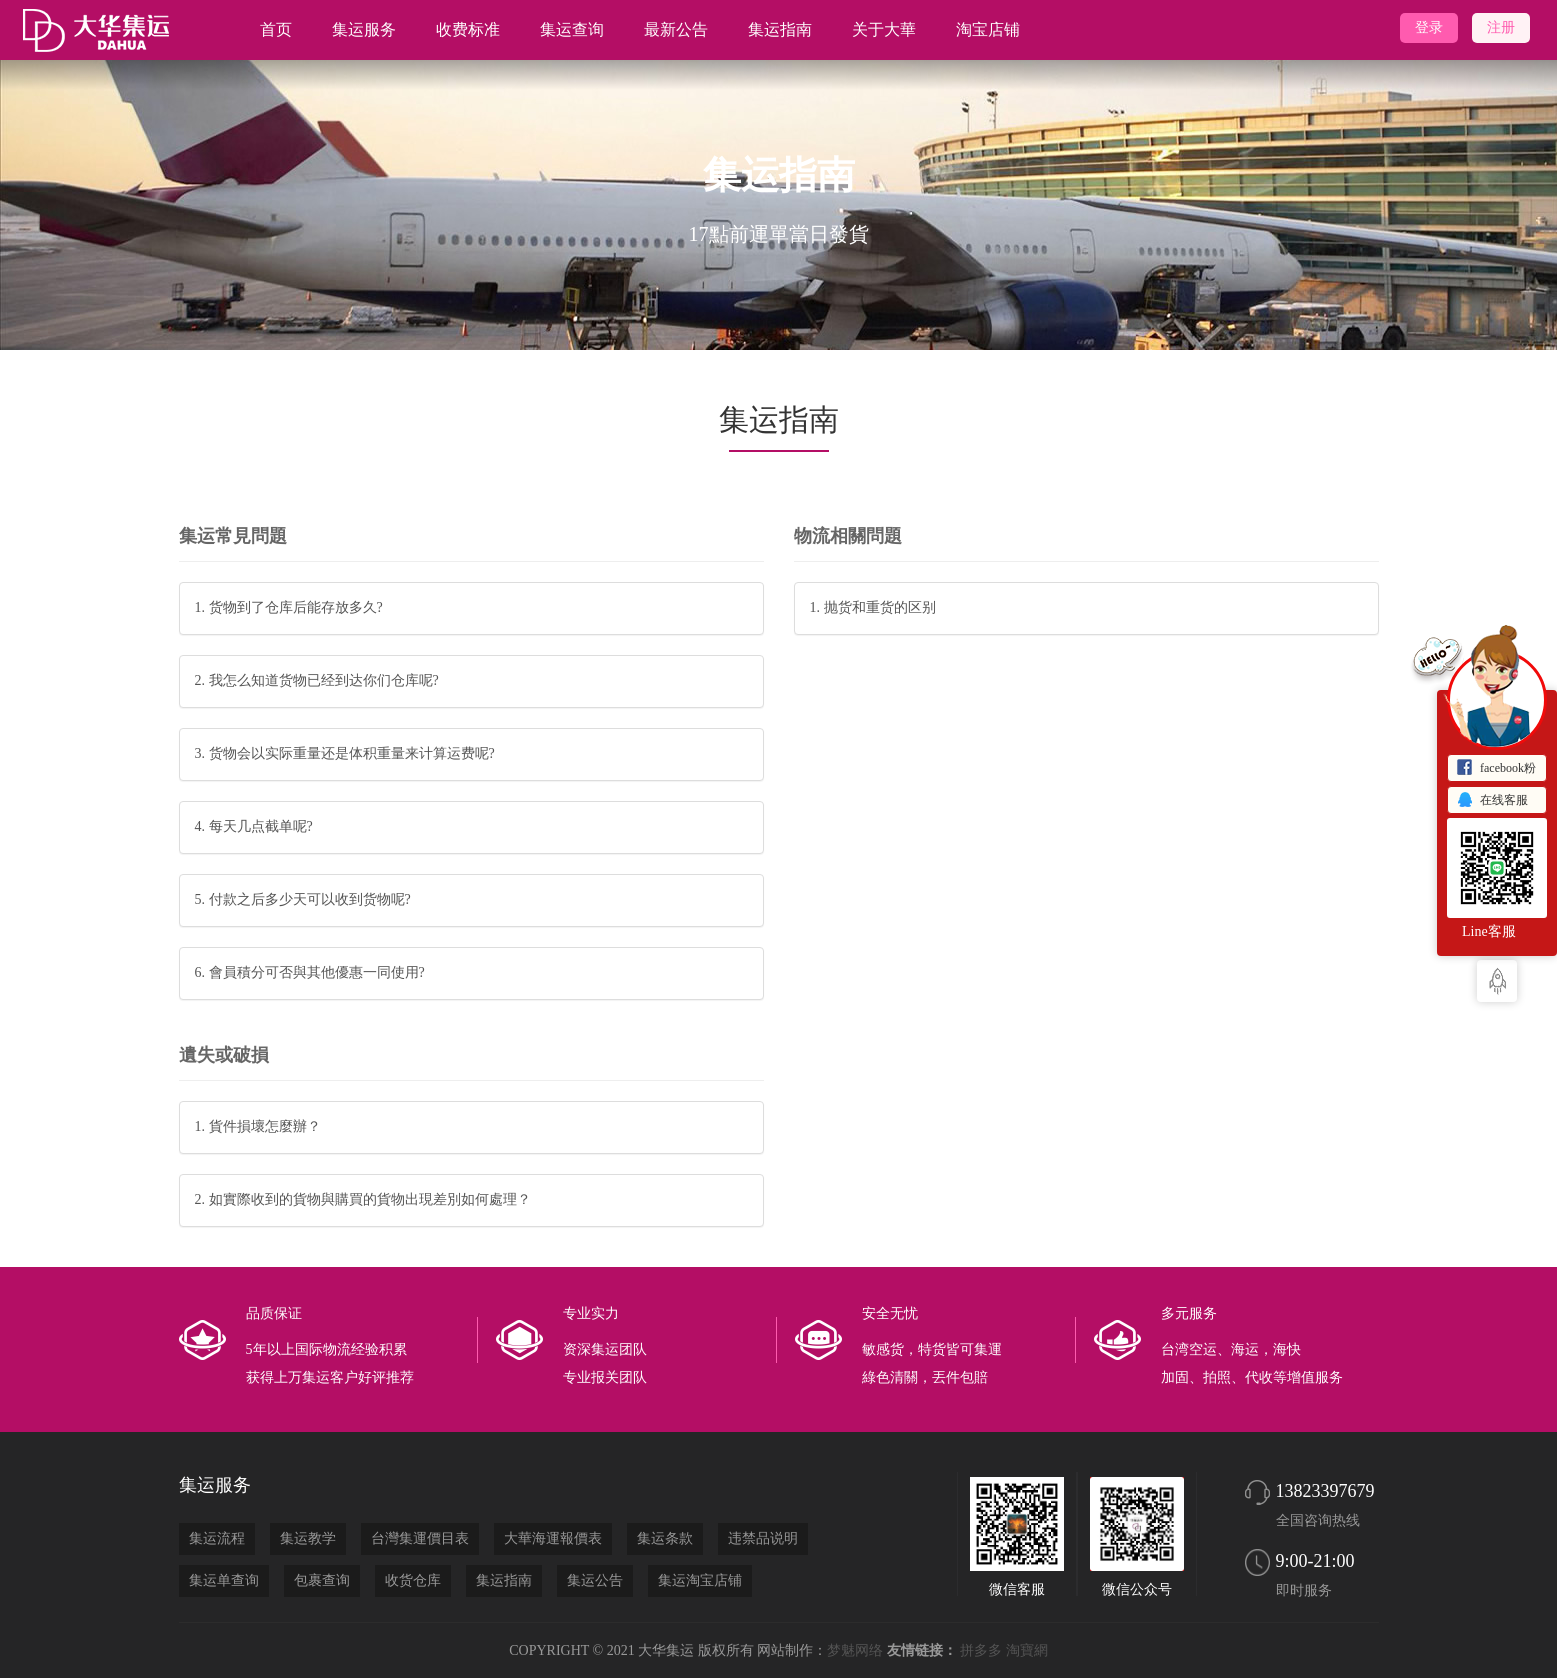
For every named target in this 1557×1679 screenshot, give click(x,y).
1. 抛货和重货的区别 (873, 607)
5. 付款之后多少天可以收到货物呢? (303, 899)
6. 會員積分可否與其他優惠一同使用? (310, 972)
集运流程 (217, 1538)
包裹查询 (322, 1580)
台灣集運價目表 (420, 1538)
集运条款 (665, 1538)
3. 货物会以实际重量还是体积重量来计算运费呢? (345, 753)
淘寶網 (1027, 1650)
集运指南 (780, 29)
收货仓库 (413, 1580)
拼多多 (981, 1650)
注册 (1501, 27)
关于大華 (884, 29)
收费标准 (468, 29)
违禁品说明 (763, 1538)
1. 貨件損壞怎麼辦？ (258, 1126)
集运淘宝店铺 (700, 1580)
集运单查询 (224, 1580)
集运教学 (308, 1538)
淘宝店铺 (988, 29)
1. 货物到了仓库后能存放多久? (289, 607)
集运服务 (364, 29)
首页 (276, 29)
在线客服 (1492, 801)
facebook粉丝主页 (1496, 770)
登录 (1429, 27)
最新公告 (676, 29)
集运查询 (572, 29)
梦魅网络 (855, 1650)
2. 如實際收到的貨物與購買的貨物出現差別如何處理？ (363, 1199)
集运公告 (595, 1580)
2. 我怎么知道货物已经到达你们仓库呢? (317, 680)
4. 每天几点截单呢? (254, 826)
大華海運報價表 (553, 1538)
